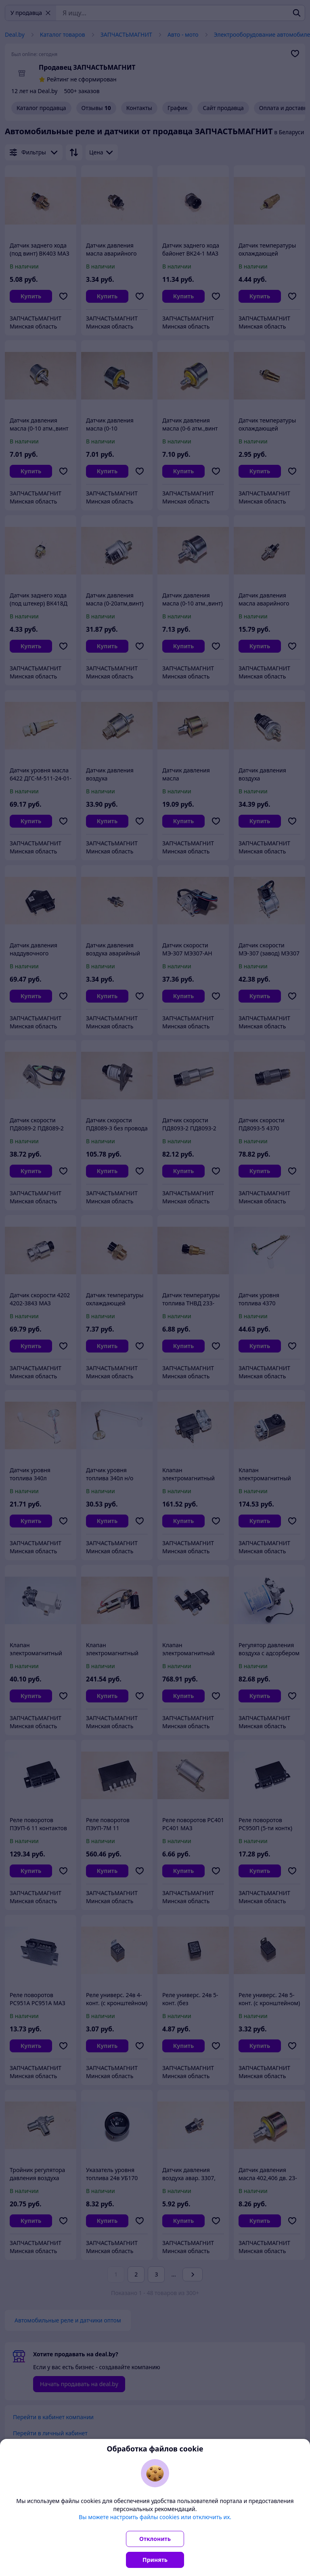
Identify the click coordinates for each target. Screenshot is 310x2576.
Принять (155, 2560)
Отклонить (155, 2539)
